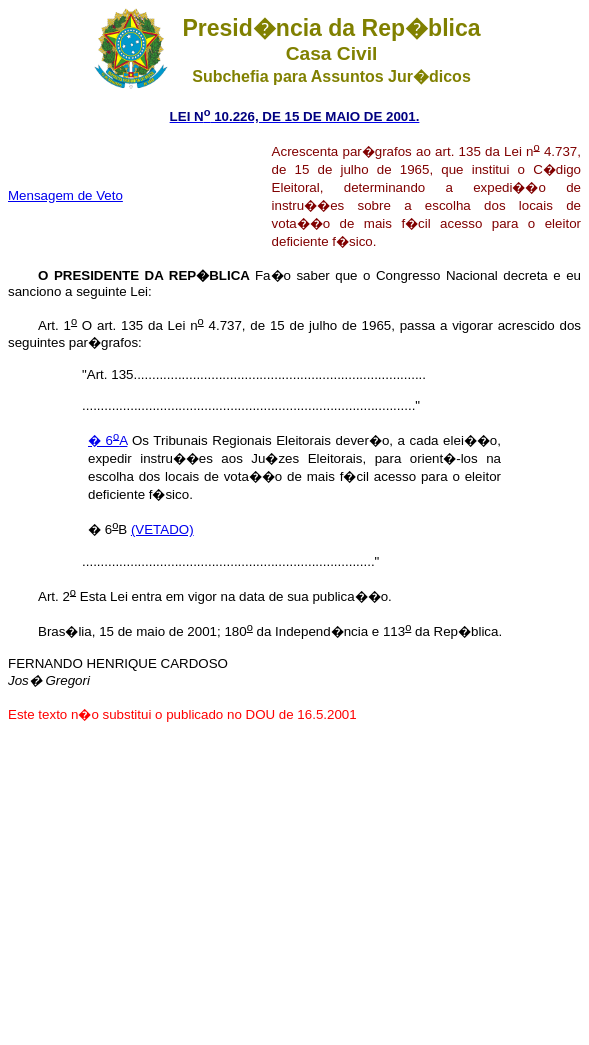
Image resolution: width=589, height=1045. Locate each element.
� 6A (107, 440)
